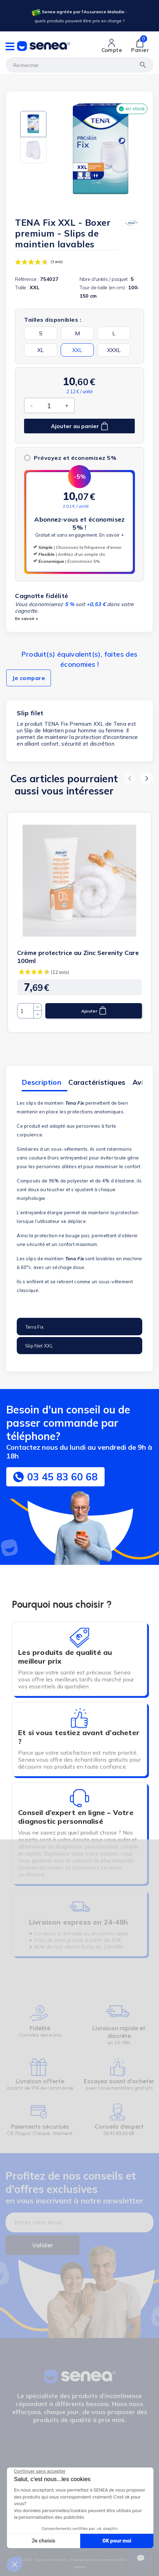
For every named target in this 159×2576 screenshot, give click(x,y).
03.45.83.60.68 (119, 2133)
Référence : (27, 279)
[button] (130, 778)
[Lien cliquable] (111, 46)
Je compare (28, 677)
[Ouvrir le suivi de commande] (140, 2558)
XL (40, 349)
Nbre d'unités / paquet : (105, 279)
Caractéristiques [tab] (96, 1082)
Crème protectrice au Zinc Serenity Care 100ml (78, 957)
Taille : (21, 287)
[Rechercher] (79, 65)
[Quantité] (49, 405)
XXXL (114, 349)
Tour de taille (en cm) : (103, 287)
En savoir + (111, 535)
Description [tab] (41, 1082)
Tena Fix (34, 1327)
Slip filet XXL (39, 1346)
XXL (77, 349)
